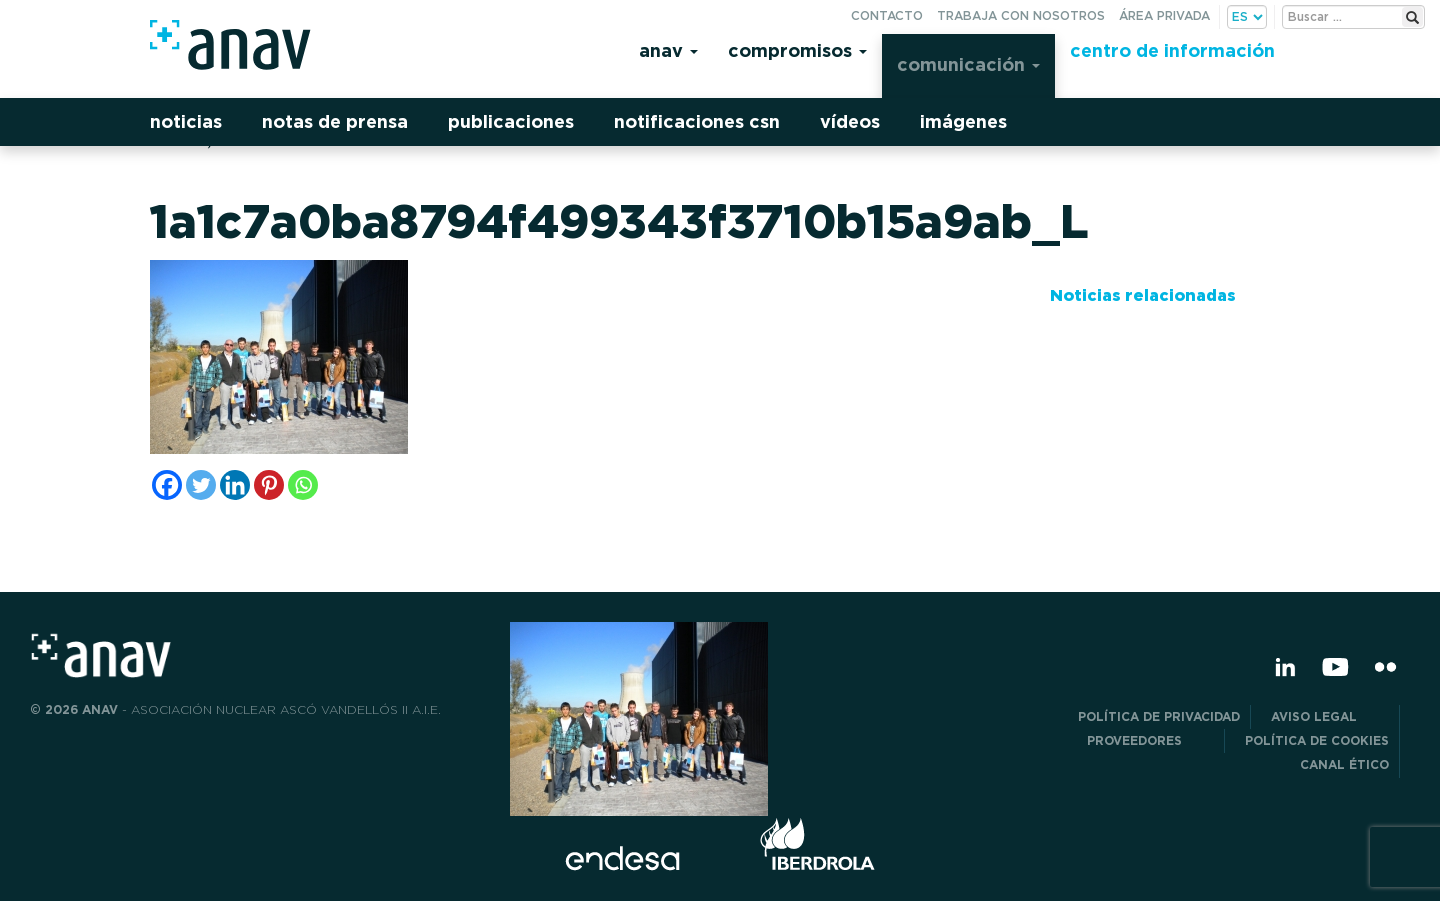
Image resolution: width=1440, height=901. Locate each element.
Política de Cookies (1317, 740)
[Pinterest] (269, 485)
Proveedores (1150, 740)
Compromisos (797, 50)
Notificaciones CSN (697, 121)
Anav (668, 50)
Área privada (1164, 15)
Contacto (887, 15)
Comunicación (968, 64)
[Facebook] (167, 485)
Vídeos (850, 121)
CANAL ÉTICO (1344, 764)
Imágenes (963, 121)
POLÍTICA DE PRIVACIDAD (1159, 716)
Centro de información (1172, 50)
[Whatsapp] (303, 485)
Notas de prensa (335, 121)
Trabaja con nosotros (1021, 15)
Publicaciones (511, 121)
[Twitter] (201, 485)
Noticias (186, 121)
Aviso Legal (1330, 716)
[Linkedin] (235, 485)
